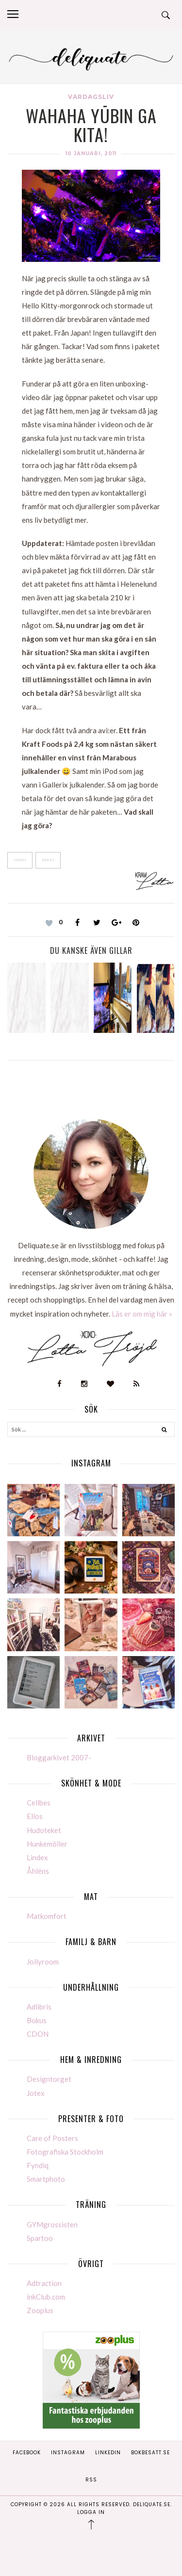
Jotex (36, 2093)
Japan (20, 860)
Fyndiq (38, 2165)
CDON (38, 2033)
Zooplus (40, 2310)
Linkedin (108, 2452)
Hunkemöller (47, 1843)
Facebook (27, 2452)
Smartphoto (46, 2178)
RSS (91, 2479)
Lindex (37, 1857)
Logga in (91, 2512)
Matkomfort (46, 1916)
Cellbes (38, 1802)
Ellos (35, 1816)
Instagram (68, 2452)
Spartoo (40, 2238)
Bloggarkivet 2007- (59, 1757)
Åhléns (38, 1871)
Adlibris (39, 2006)
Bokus (37, 2020)
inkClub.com (46, 2296)
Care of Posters (52, 2138)
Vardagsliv (91, 96)
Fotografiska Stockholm (65, 2151)
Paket (48, 860)
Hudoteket (44, 1830)
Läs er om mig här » (142, 1313)
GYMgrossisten (52, 2224)
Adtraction (44, 2283)
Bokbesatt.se (150, 2452)
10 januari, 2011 (91, 153)
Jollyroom (43, 1961)
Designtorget (49, 2079)
